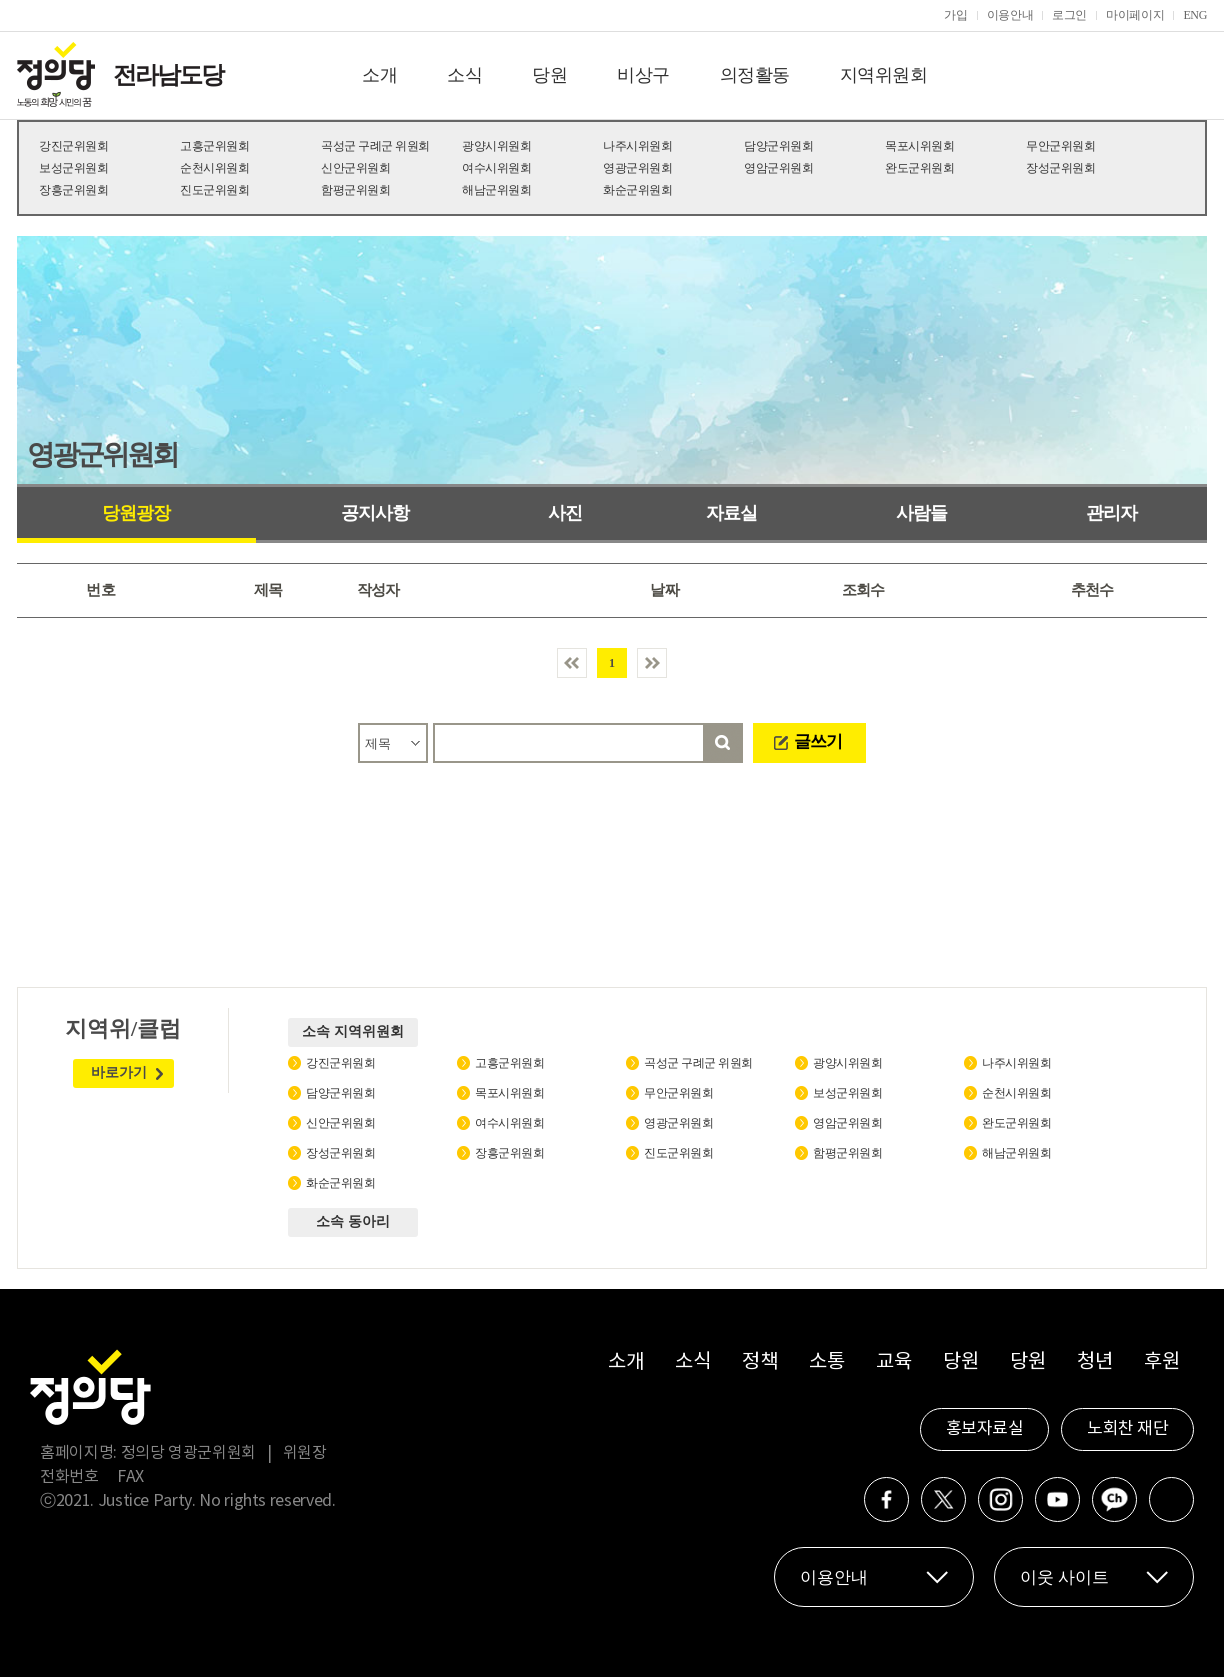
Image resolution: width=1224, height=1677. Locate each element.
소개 (379, 75)
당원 (549, 75)
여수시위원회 (496, 168)
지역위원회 (884, 75)
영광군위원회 (637, 168)
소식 (464, 75)
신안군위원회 (355, 168)
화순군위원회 (637, 190)
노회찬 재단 (1127, 1429)
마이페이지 (1135, 15)
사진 (565, 513)
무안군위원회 (1060, 146)
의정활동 (755, 75)
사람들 (921, 513)
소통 (826, 1362)
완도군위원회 (919, 168)
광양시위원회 (496, 146)
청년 (1094, 1362)
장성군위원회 (1060, 168)
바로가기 (119, 1072)
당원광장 (136, 513)
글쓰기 (818, 741)
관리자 (1111, 513)
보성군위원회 (73, 168)
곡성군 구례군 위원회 (375, 146)
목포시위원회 (919, 146)
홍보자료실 (985, 1429)
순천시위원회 (214, 168)
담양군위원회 (778, 146)
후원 (1161, 1362)
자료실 (731, 513)
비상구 (643, 75)
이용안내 (1010, 15)
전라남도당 (168, 75)
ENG (1195, 15)
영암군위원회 (778, 168)
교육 (893, 1362)
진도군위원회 (214, 190)
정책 (759, 1362)
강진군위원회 (73, 146)
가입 (955, 15)
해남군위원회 (496, 190)
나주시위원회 (637, 146)
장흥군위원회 (73, 190)
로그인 (1069, 15)
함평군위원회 (355, 190)
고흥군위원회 (214, 146)
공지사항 (375, 513)
